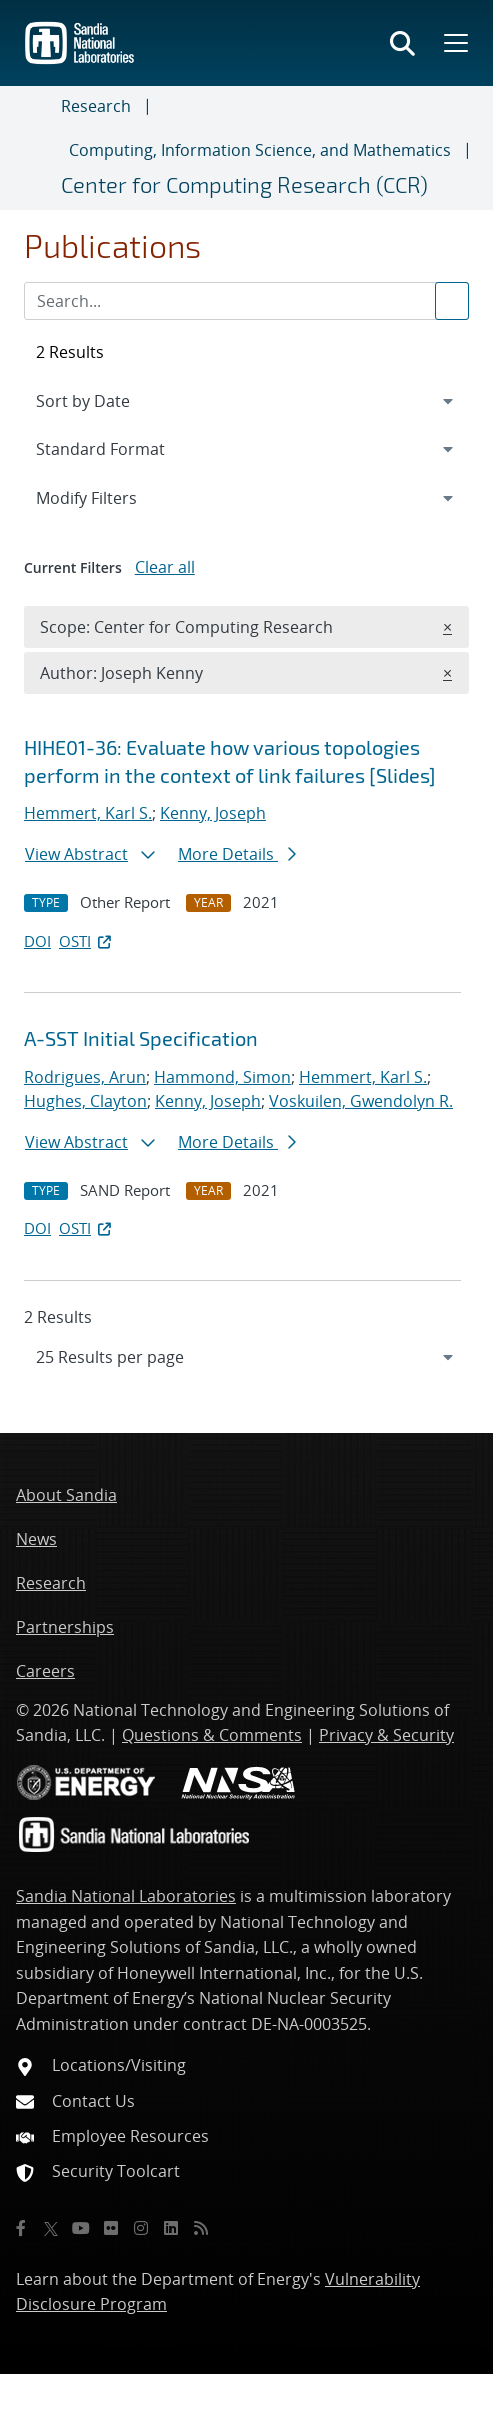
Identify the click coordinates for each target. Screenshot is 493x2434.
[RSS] (201, 2228)
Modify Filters (113, 497)
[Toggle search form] (402, 43)
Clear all (165, 567)
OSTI (87, 941)
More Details (237, 854)
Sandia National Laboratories (126, 1896)
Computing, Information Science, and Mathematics (260, 150)
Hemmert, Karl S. (88, 813)
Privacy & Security (386, 1735)
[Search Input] (246, 301)
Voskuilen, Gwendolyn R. (361, 1101)
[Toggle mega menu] (454, 43)
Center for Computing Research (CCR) (244, 184)
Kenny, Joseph (213, 813)
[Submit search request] (452, 301)
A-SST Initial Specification (141, 1038)
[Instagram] (141, 2228)
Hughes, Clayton (85, 1101)
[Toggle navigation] (38, 148)
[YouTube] (81, 2228)
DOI (37, 941)
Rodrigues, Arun (85, 1077)
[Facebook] (21, 2228)
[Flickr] (111, 2228)
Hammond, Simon (222, 1077)
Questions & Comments (212, 1735)
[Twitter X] (51, 2228)
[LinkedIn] (171, 2228)
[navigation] (246, 1357)
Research (96, 106)
